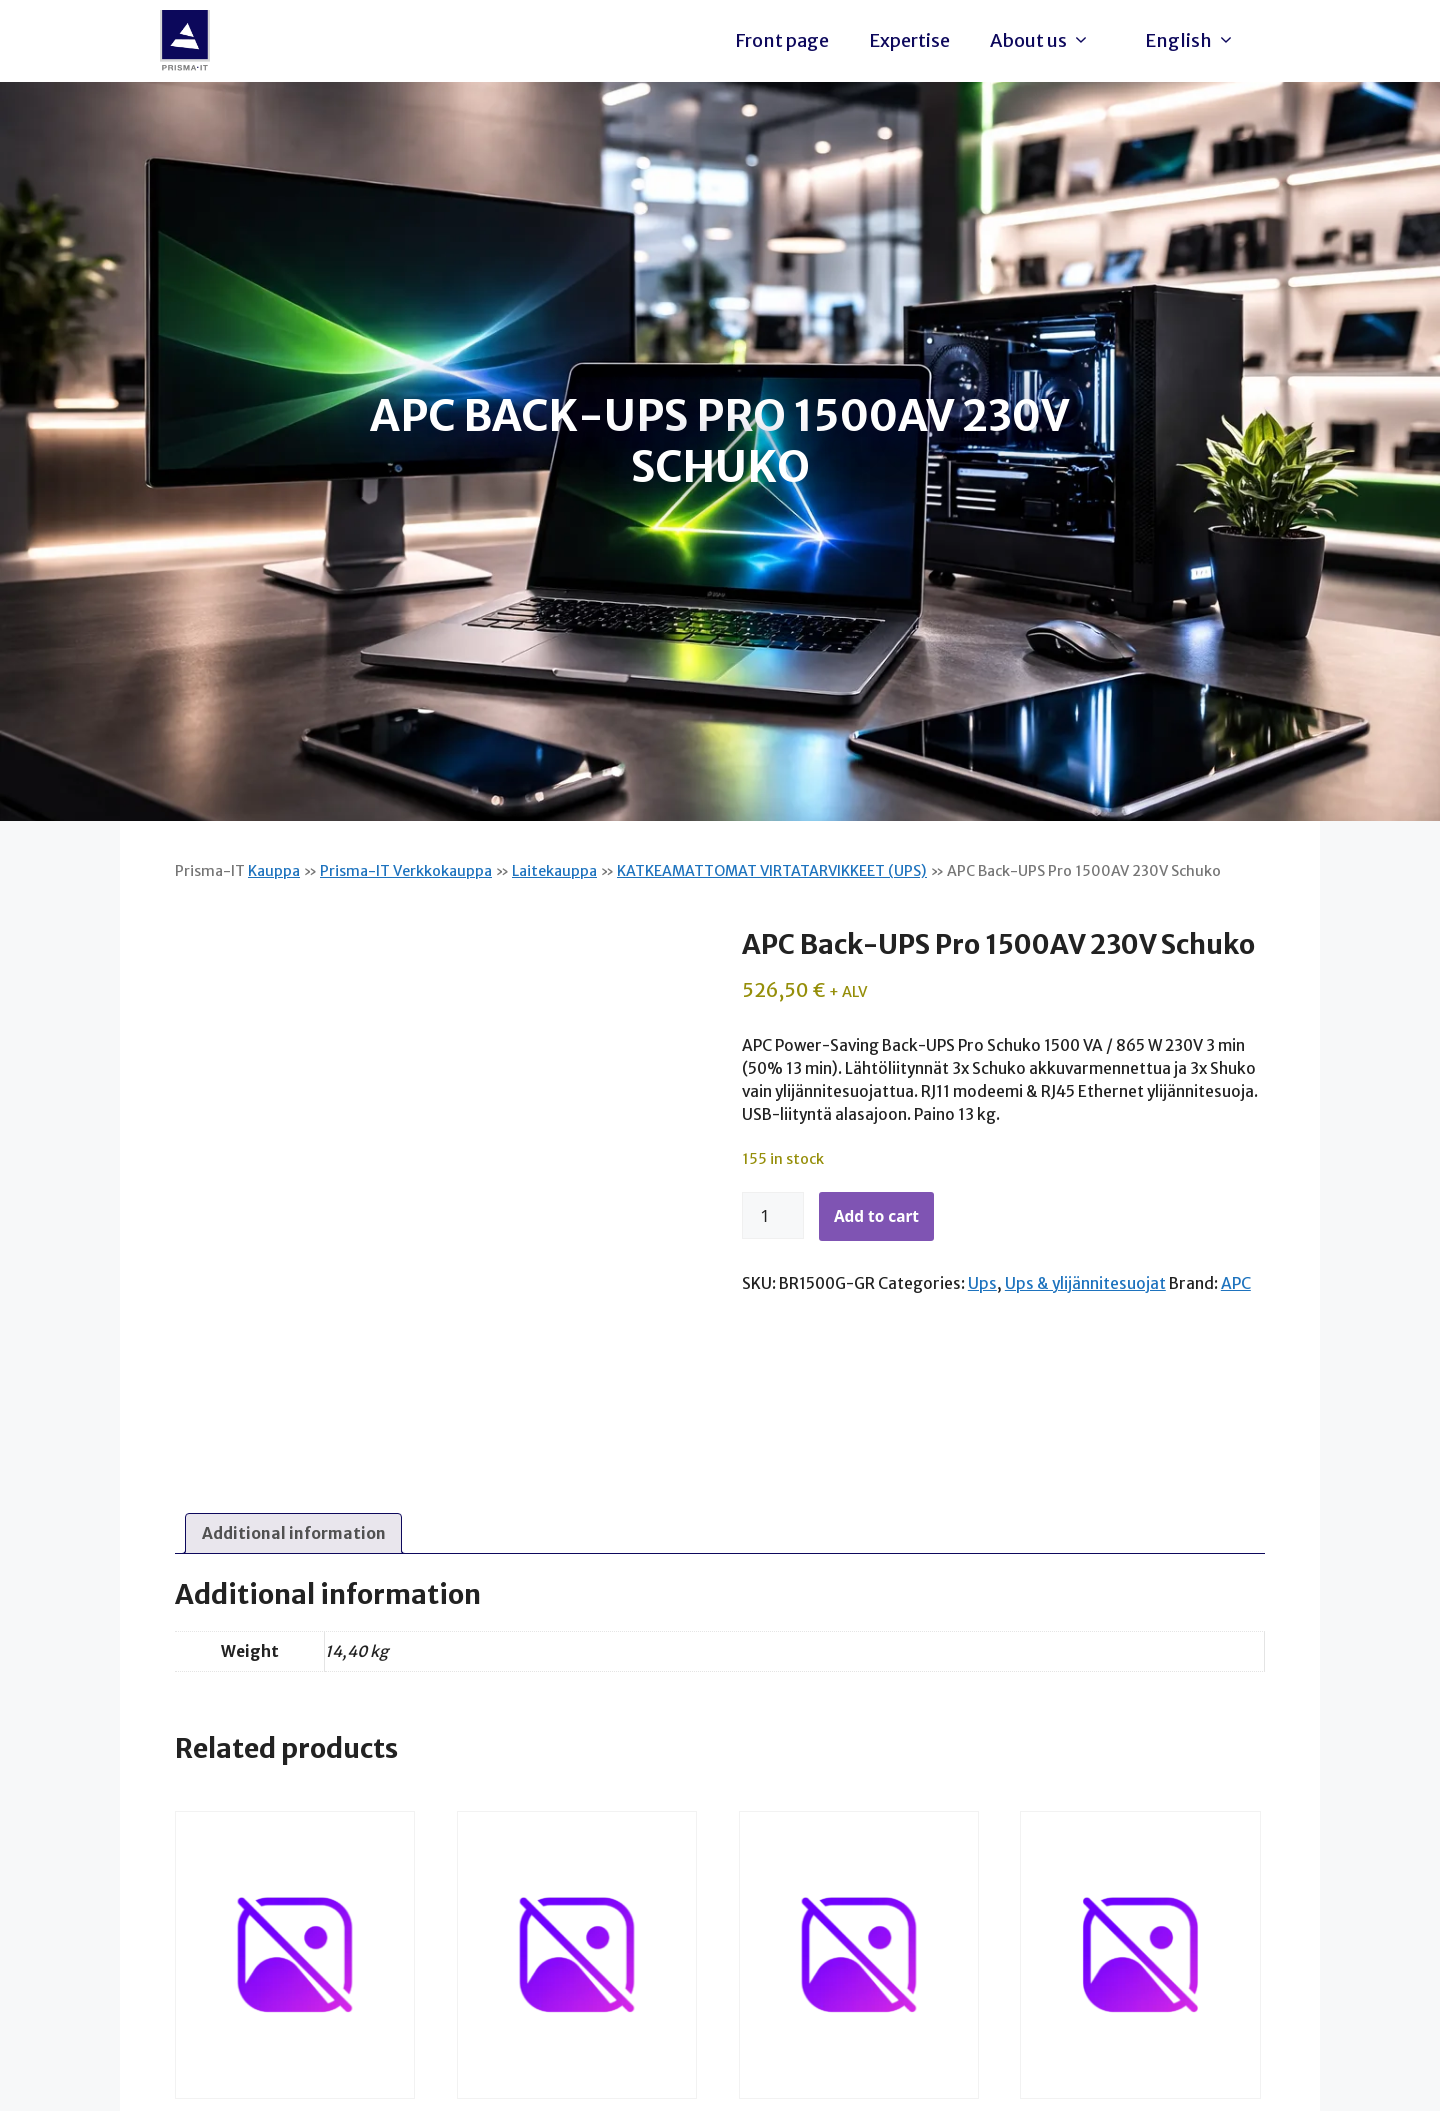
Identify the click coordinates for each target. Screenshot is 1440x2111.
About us (1045, 41)
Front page (782, 40)
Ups (982, 1283)
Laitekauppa (554, 871)
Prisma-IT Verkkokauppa (406, 871)
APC (1236, 1283)
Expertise (909, 40)
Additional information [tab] (294, 1533)
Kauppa (274, 871)
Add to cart (876, 1216)
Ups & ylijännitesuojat (1085, 1283)
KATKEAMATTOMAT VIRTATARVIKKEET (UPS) (772, 871)
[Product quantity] (773, 1216)
